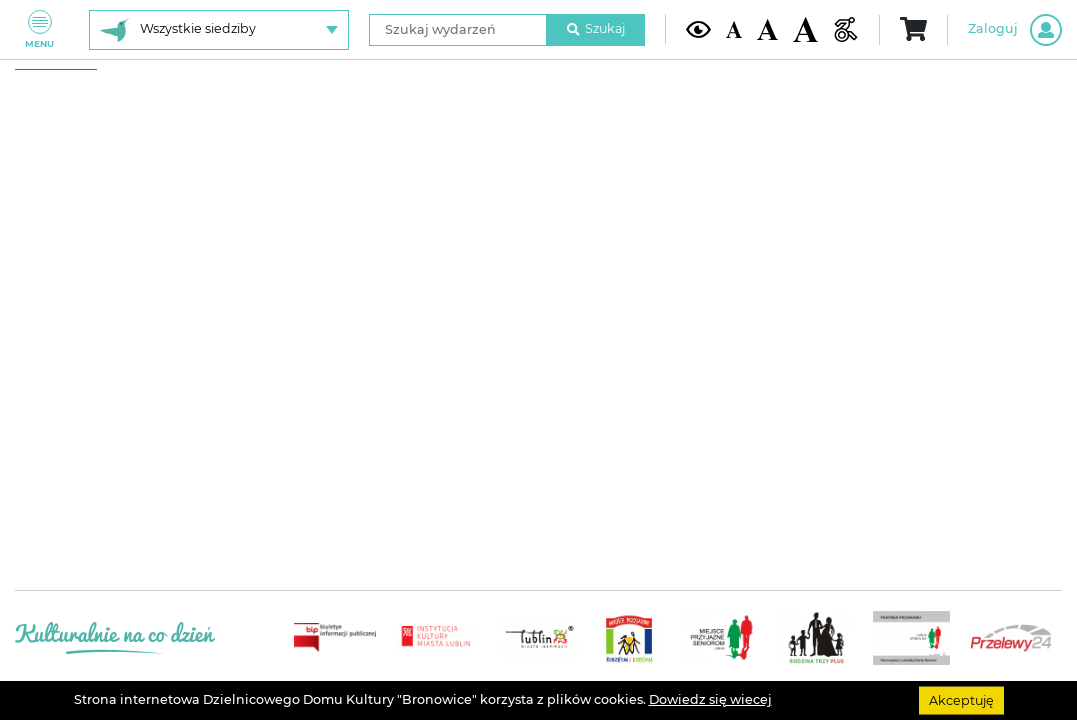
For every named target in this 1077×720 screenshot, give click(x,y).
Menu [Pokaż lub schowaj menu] (39, 29)
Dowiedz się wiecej (710, 699)
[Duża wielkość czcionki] (805, 29)
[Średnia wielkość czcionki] (767, 29)
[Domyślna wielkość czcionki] (734, 29)
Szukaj (596, 28)
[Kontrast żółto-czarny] (698, 29)
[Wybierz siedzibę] (219, 30)
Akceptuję (961, 699)
